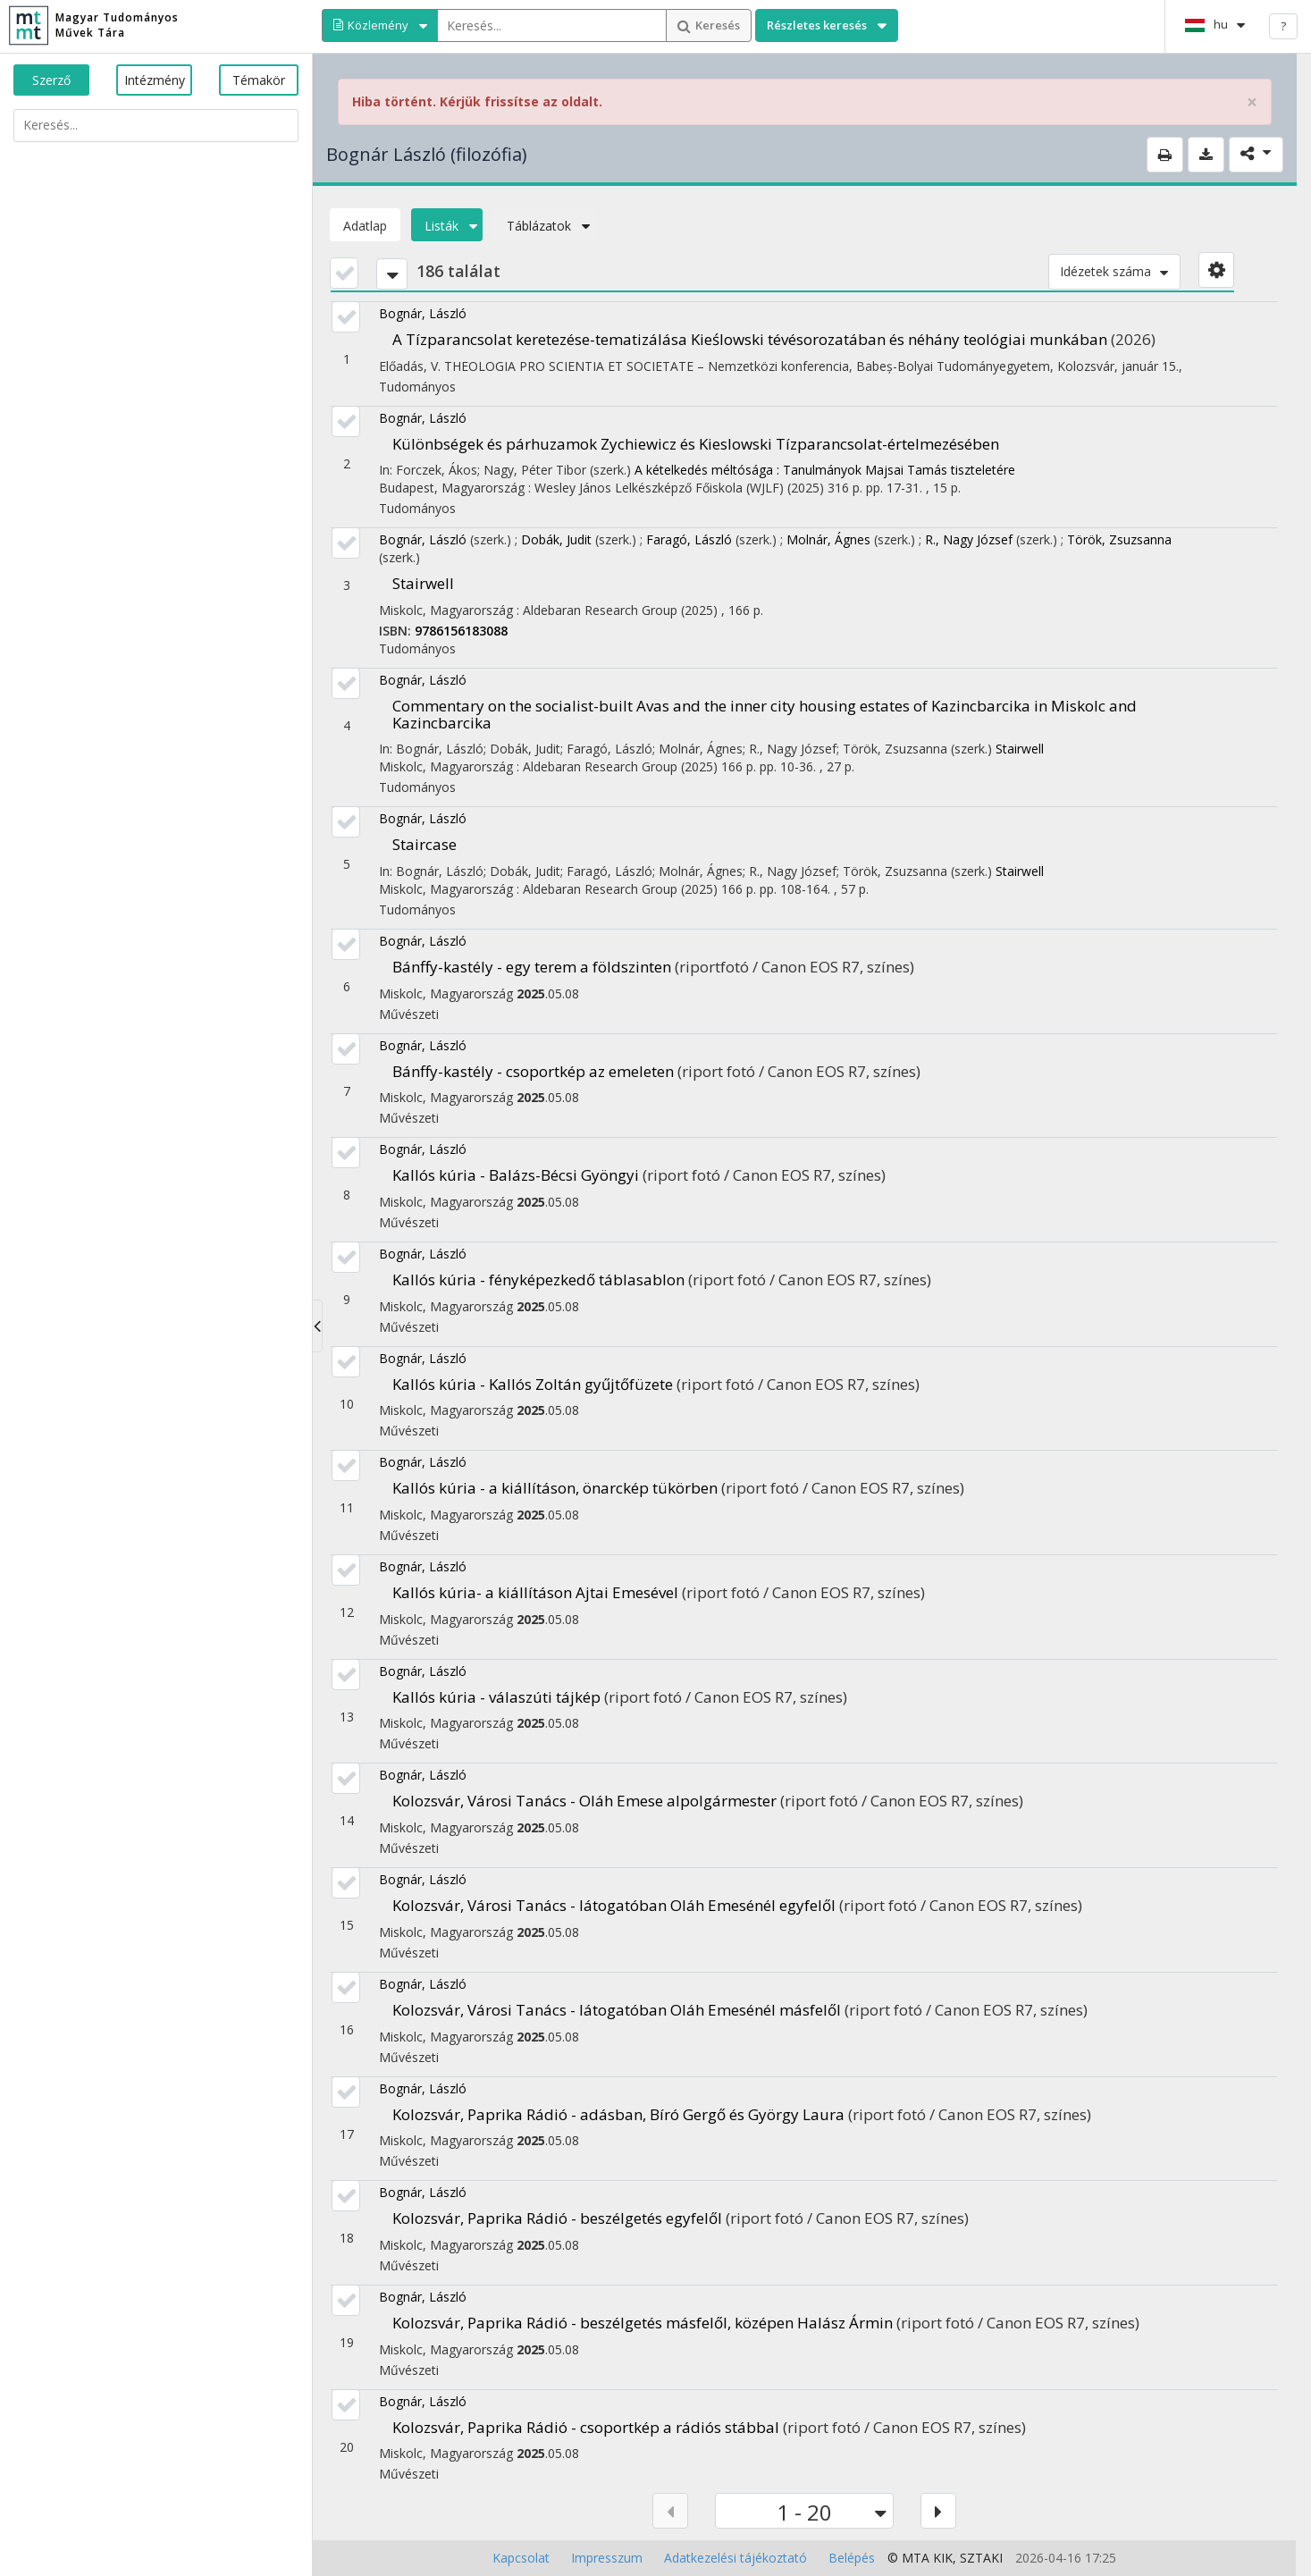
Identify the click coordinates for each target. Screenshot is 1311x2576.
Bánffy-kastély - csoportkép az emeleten (533, 1071)
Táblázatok (544, 225)
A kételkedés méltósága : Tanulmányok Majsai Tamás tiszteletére (824, 469)
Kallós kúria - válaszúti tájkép (496, 1697)
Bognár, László (422, 313)
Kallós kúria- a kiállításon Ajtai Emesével (535, 1592)
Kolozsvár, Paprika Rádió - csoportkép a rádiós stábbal (585, 2427)
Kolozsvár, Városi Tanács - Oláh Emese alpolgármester (584, 1800)
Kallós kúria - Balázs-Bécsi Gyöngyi (515, 1175)
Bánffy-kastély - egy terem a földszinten (531, 966)
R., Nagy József (969, 539)
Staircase (424, 844)
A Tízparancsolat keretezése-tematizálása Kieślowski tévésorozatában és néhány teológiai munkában (749, 339)
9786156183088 (461, 630)
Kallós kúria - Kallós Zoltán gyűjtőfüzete (532, 1384)
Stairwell (423, 583)
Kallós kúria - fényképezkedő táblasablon (538, 1279)
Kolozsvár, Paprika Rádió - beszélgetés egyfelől (557, 2218)
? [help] (1283, 26)
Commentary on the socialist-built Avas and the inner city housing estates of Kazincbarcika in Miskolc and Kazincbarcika (764, 714)
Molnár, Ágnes (828, 539)
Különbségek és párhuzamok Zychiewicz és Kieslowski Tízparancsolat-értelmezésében (695, 444)
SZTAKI (981, 2557)
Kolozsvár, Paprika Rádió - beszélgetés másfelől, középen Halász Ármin (642, 2322)
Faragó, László (689, 539)
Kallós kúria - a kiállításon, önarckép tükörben (555, 1487)
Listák (446, 225)
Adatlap (365, 225)
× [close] (1252, 102)
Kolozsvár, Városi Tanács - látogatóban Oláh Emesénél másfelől (616, 2009)
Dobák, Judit (556, 539)
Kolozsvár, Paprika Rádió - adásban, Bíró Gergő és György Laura (618, 2114)
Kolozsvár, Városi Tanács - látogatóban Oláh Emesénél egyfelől (614, 1905)
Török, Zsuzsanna (1119, 539)
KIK (943, 2557)
